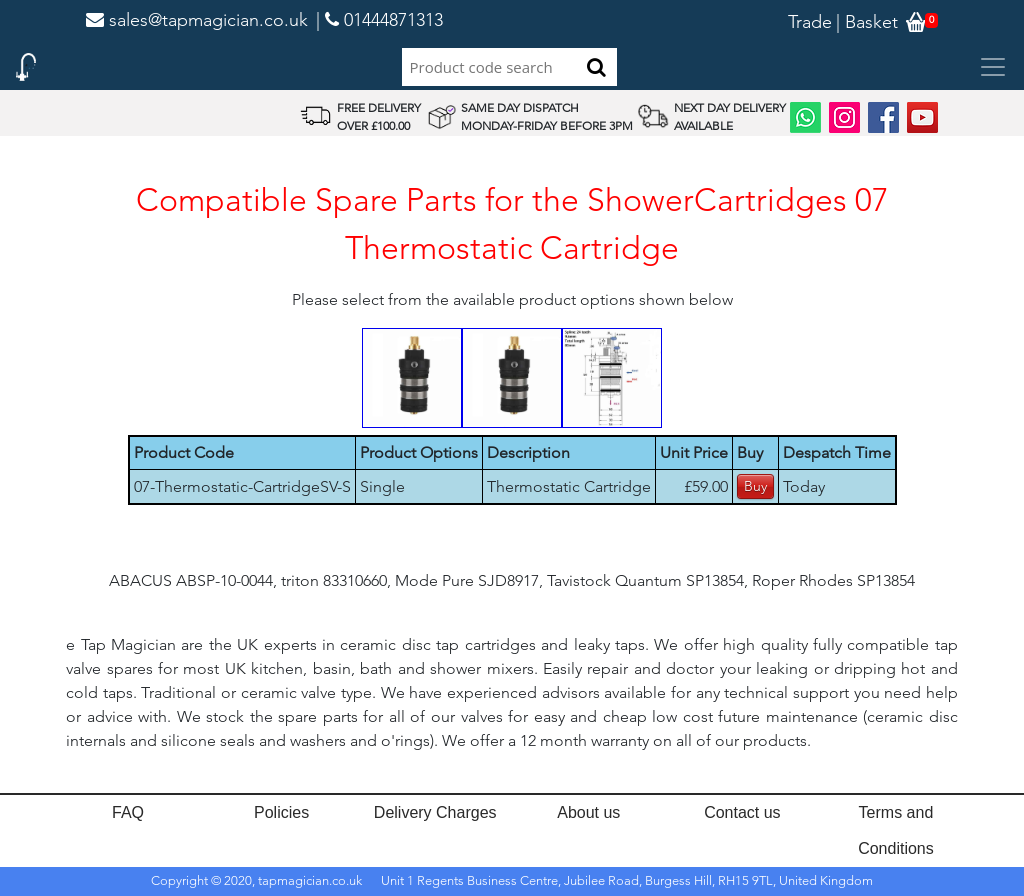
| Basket (867, 22)
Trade (810, 22)
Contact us (742, 812)
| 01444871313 (379, 20)
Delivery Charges (435, 812)
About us (588, 812)
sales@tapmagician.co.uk (197, 20)
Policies (281, 812)
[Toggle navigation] (993, 67)
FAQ (128, 812)
